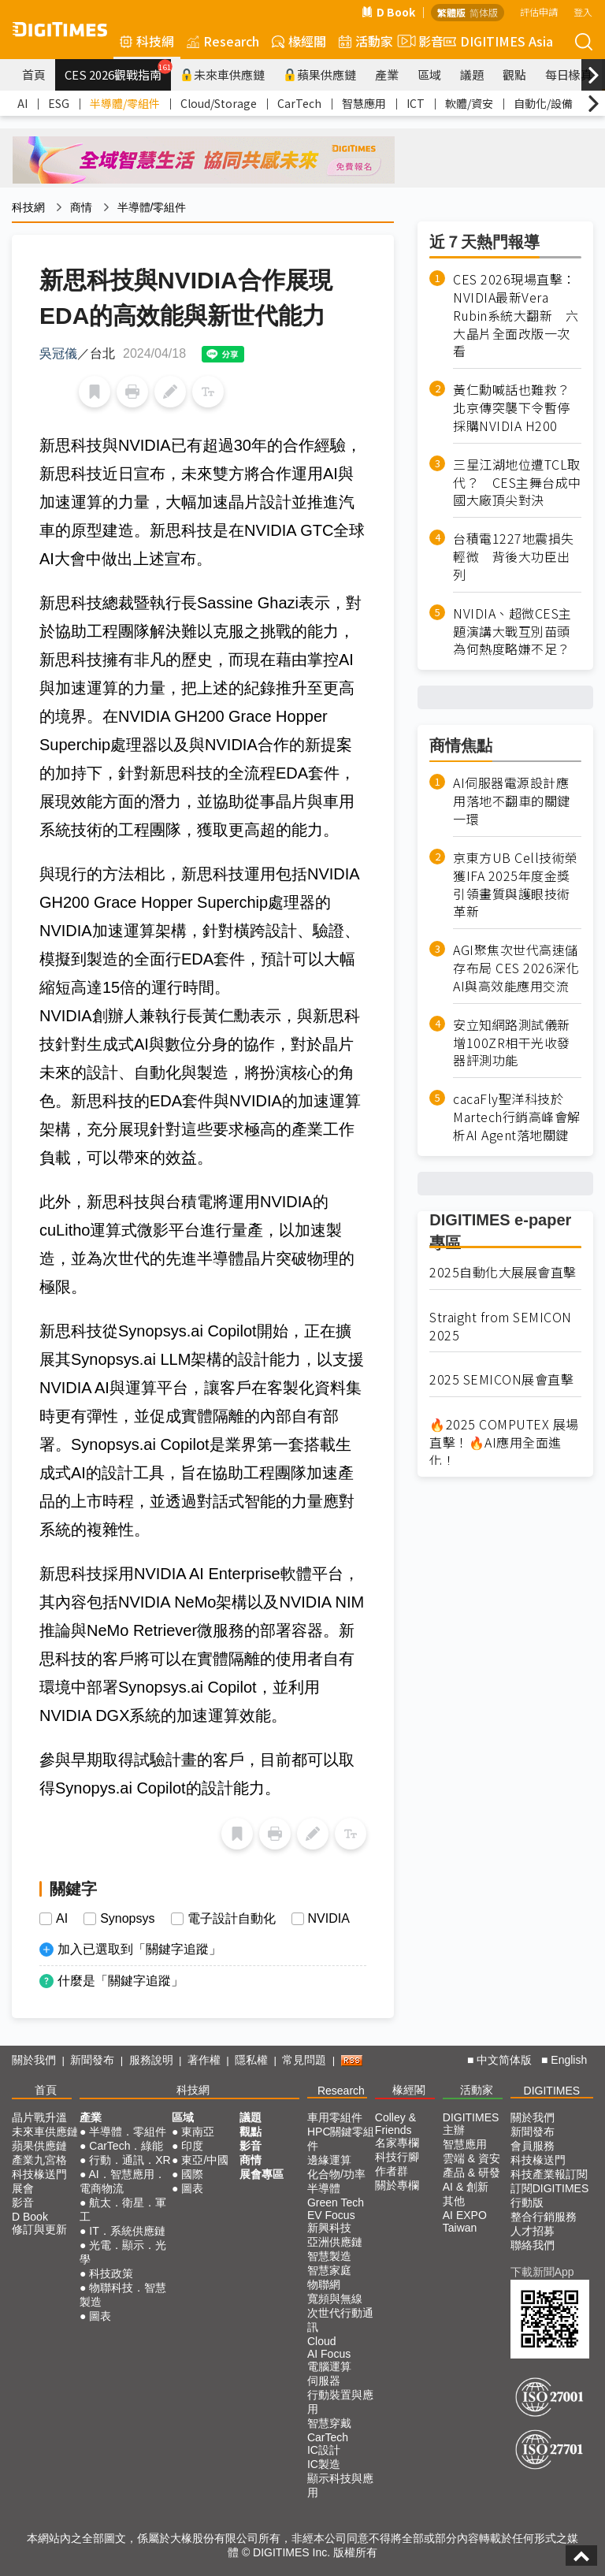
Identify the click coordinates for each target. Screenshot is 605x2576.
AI (22, 103)
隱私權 (251, 2060)
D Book (388, 12)
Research (223, 41)
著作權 (204, 2060)
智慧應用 (364, 103)
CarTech (299, 103)
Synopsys (127, 1918)
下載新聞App (542, 2272)
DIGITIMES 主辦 (471, 2123)
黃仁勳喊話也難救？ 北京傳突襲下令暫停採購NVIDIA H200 (517, 408)
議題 (472, 74)
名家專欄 (397, 2142)
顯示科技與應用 (340, 2485)
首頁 (34, 74)
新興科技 (329, 2227)
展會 (23, 2188)
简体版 (484, 12)
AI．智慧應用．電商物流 (122, 2181)
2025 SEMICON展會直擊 (501, 1379)
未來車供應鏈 (222, 74)
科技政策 (111, 2273)
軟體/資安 (469, 103)
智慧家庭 (329, 2270)
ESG (58, 103)
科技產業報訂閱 (549, 2174)
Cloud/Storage (218, 103)
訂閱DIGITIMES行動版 (549, 2195)
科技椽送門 (39, 2174)
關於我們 (34, 2060)
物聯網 (323, 2284)
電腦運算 (329, 2366)
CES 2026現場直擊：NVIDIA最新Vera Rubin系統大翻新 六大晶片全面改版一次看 (515, 315)
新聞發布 (92, 2060)
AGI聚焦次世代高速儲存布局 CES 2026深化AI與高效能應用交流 (516, 968)
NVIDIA (329, 1918)
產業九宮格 (39, 2160)
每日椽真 (568, 74)
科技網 (147, 41)
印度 (192, 2145)
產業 (387, 74)
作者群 (391, 2171)
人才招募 (532, 2231)
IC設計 (323, 2450)
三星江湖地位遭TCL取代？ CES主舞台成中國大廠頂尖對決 (517, 482)
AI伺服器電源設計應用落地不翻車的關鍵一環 (511, 801)
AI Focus (329, 2353)
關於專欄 (397, 2185)
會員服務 (532, 2145)
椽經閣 (299, 41)
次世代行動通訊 (340, 2320)
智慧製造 (329, 2256)
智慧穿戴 (329, 2423)
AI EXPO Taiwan (465, 2221)
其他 (454, 2201)
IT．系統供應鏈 (127, 2231)
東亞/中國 (204, 2160)
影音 (418, 41)
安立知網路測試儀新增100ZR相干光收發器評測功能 (511, 1043)
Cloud (321, 2341)
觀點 (514, 74)
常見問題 (304, 2060)
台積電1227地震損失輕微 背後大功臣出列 (513, 557)
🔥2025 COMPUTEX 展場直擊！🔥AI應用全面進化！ (504, 1442)
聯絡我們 (532, 2245)
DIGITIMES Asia (498, 41)
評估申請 (539, 11)
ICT (415, 103)
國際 (192, 2174)
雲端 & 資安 (471, 2158)
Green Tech (335, 2202)
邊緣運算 (329, 2160)
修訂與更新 (39, 2229)
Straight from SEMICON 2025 (500, 1326)
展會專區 (261, 2174)
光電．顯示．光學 (123, 2252)
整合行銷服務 (543, 2216)
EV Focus (331, 2215)
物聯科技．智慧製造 (123, 2294)
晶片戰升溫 (39, 2117)
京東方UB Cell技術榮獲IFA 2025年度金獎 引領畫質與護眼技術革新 (515, 885)
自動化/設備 (543, 103)
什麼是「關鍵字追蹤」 (121, 1980)
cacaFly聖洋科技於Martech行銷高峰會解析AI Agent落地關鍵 (517, 1117)
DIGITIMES (552, 2090)
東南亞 (197, 2131)
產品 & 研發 (471, 2172)
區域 (429, 74)
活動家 (366, 41)
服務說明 (151, 2060)
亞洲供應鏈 (334, 2242)
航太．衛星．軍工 (123, 2209)
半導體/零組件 (125, 103)
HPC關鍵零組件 (341, 2138)
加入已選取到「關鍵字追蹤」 (139, 1949)
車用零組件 (334, 2117)
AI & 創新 (465, 2186)
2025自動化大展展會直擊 (503, 1272)
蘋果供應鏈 (320, 74)
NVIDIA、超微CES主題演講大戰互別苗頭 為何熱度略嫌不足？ (517, 631)
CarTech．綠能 (126, 2145)
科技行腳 (397, 2156)
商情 (81, 207)
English (569, 2060)
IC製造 (323, 2464)
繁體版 (451, 12)
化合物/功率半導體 (336, 2181)
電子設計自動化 (231, 1918)
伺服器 (323, 2380)
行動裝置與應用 (340, 2401)
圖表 (100, 2316)
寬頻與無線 (334, 2298)
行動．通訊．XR (129, 2160)
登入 (582, 11)
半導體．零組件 (127, 2131)
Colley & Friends (395, 2123)
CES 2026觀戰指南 (118, 71)
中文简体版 (504, 2060)
